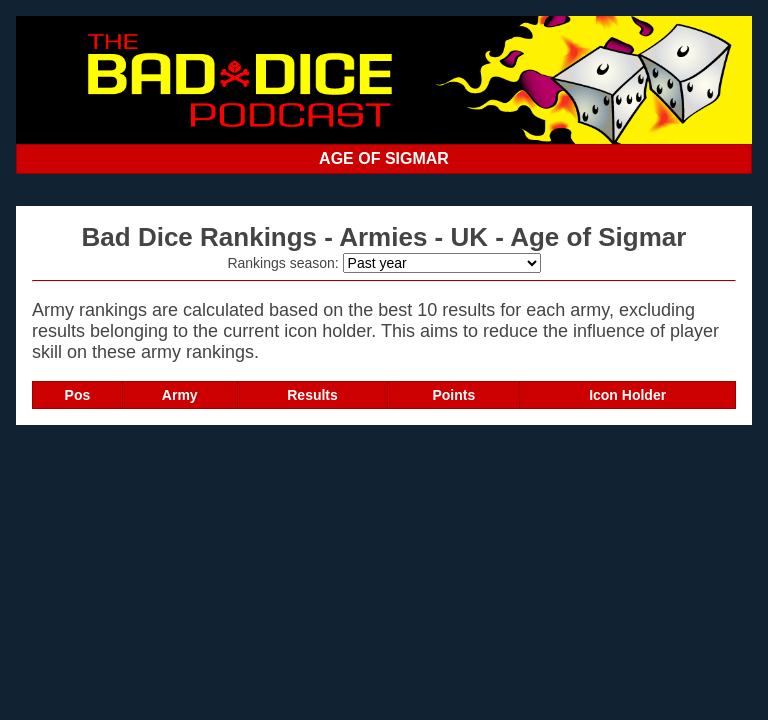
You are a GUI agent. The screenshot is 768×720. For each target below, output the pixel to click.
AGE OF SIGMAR (384, 158)
